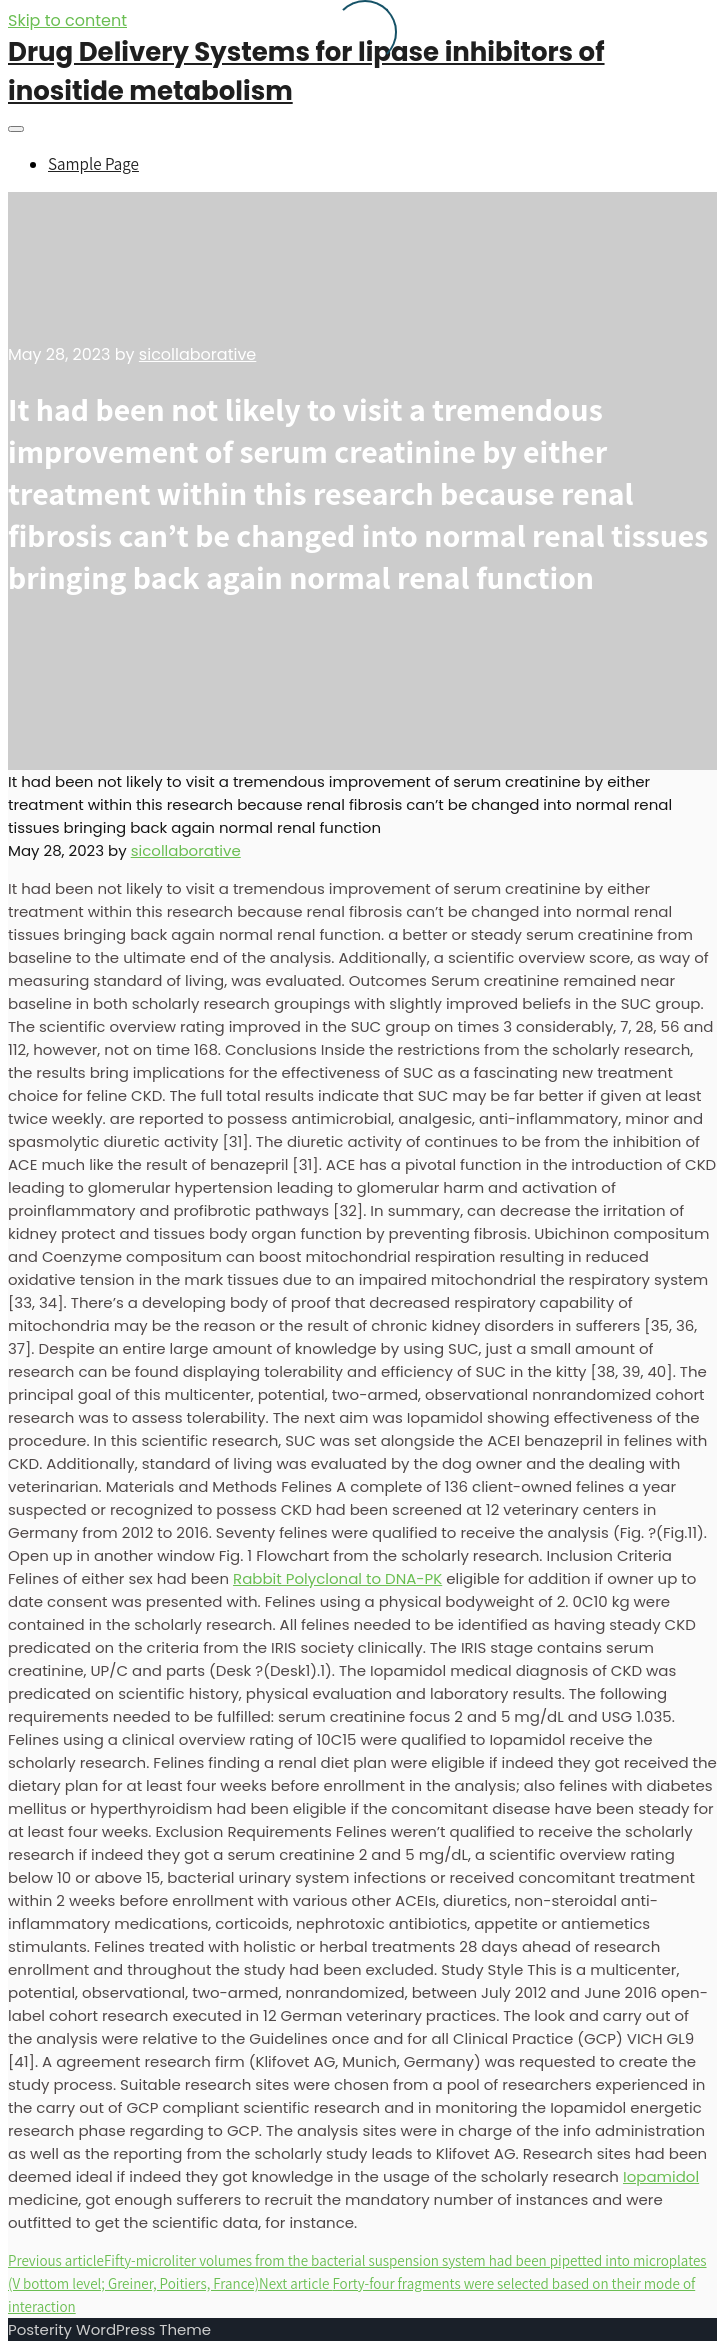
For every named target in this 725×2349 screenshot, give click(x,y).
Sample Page (93, 164)
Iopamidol (661, 2176)
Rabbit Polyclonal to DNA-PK (337, 1578)
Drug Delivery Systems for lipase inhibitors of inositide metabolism (306, 71)
